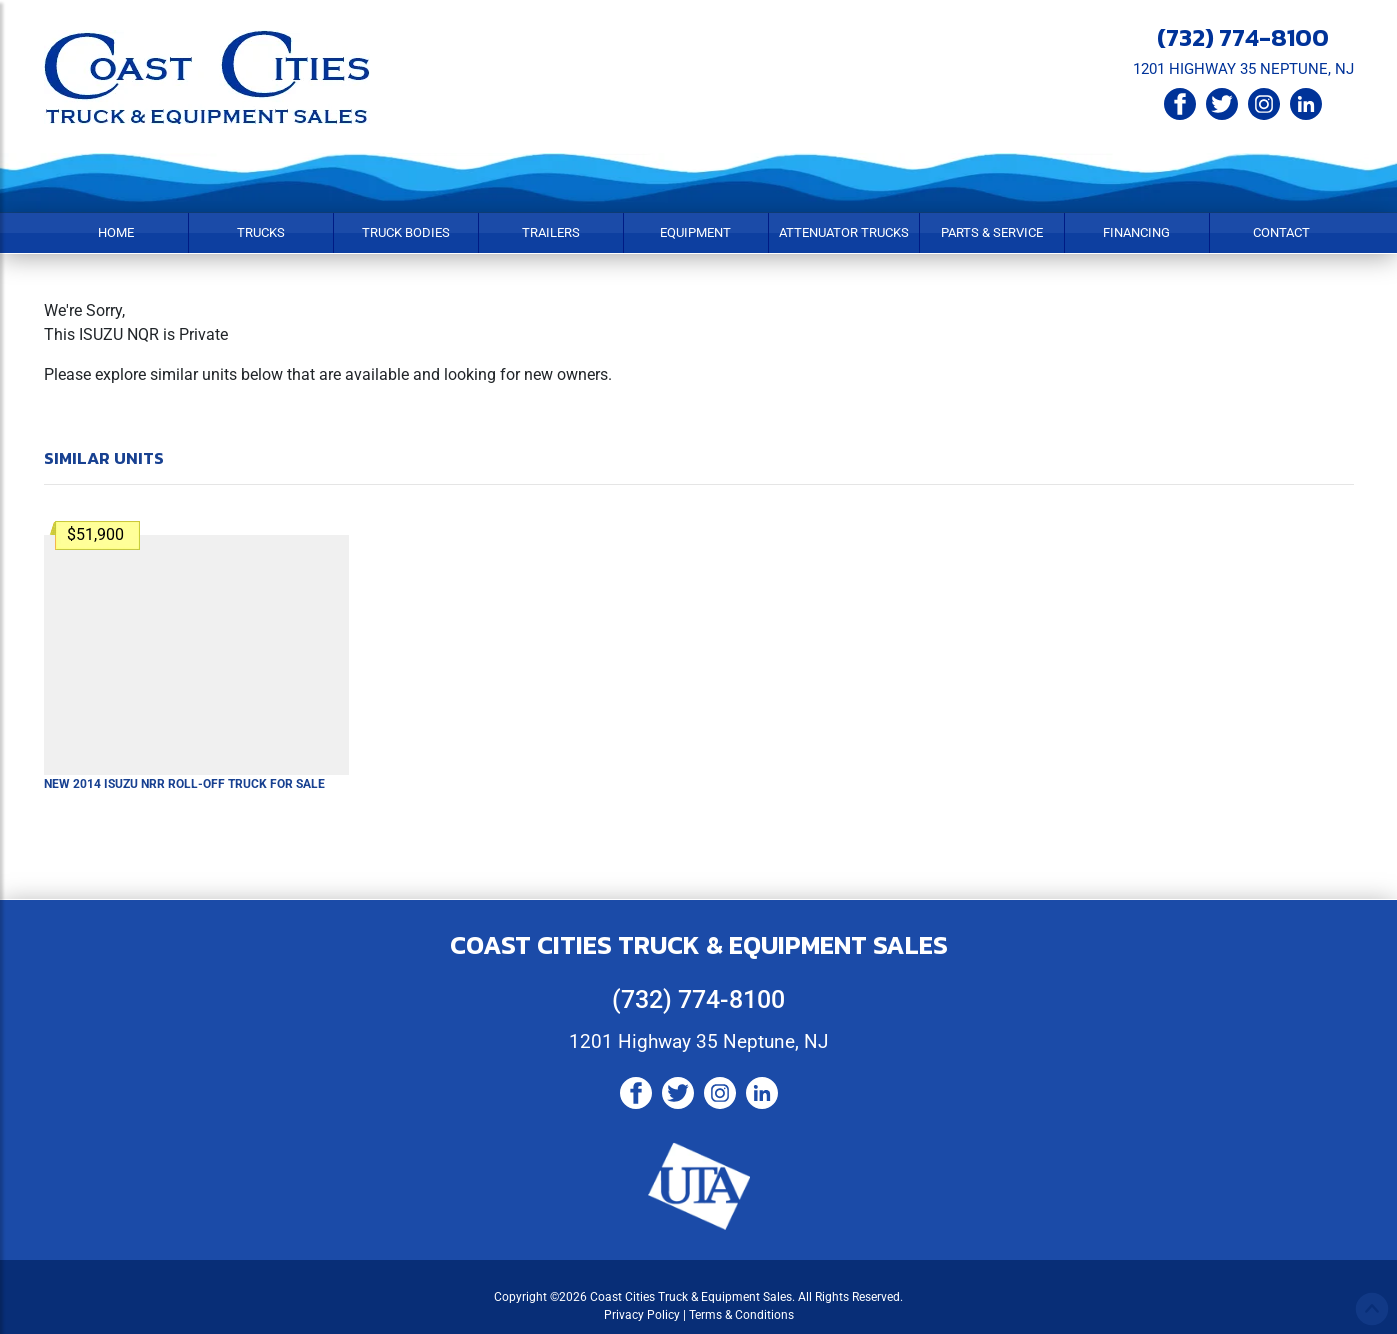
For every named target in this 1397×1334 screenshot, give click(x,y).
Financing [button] (1136, 232)
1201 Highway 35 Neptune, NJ (698, 1041)
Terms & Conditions (741, 1315)
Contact (1281, 232)
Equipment (695, 232)
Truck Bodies (406, 232)
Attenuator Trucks (844, 232)
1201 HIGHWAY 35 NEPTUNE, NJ (1243, 69)
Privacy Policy (642, 1315)
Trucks (261, 232)
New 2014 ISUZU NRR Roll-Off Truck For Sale (184, 784)
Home (116, 232)
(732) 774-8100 (1243, 37)
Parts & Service (992, 232)
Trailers (551, 232)
